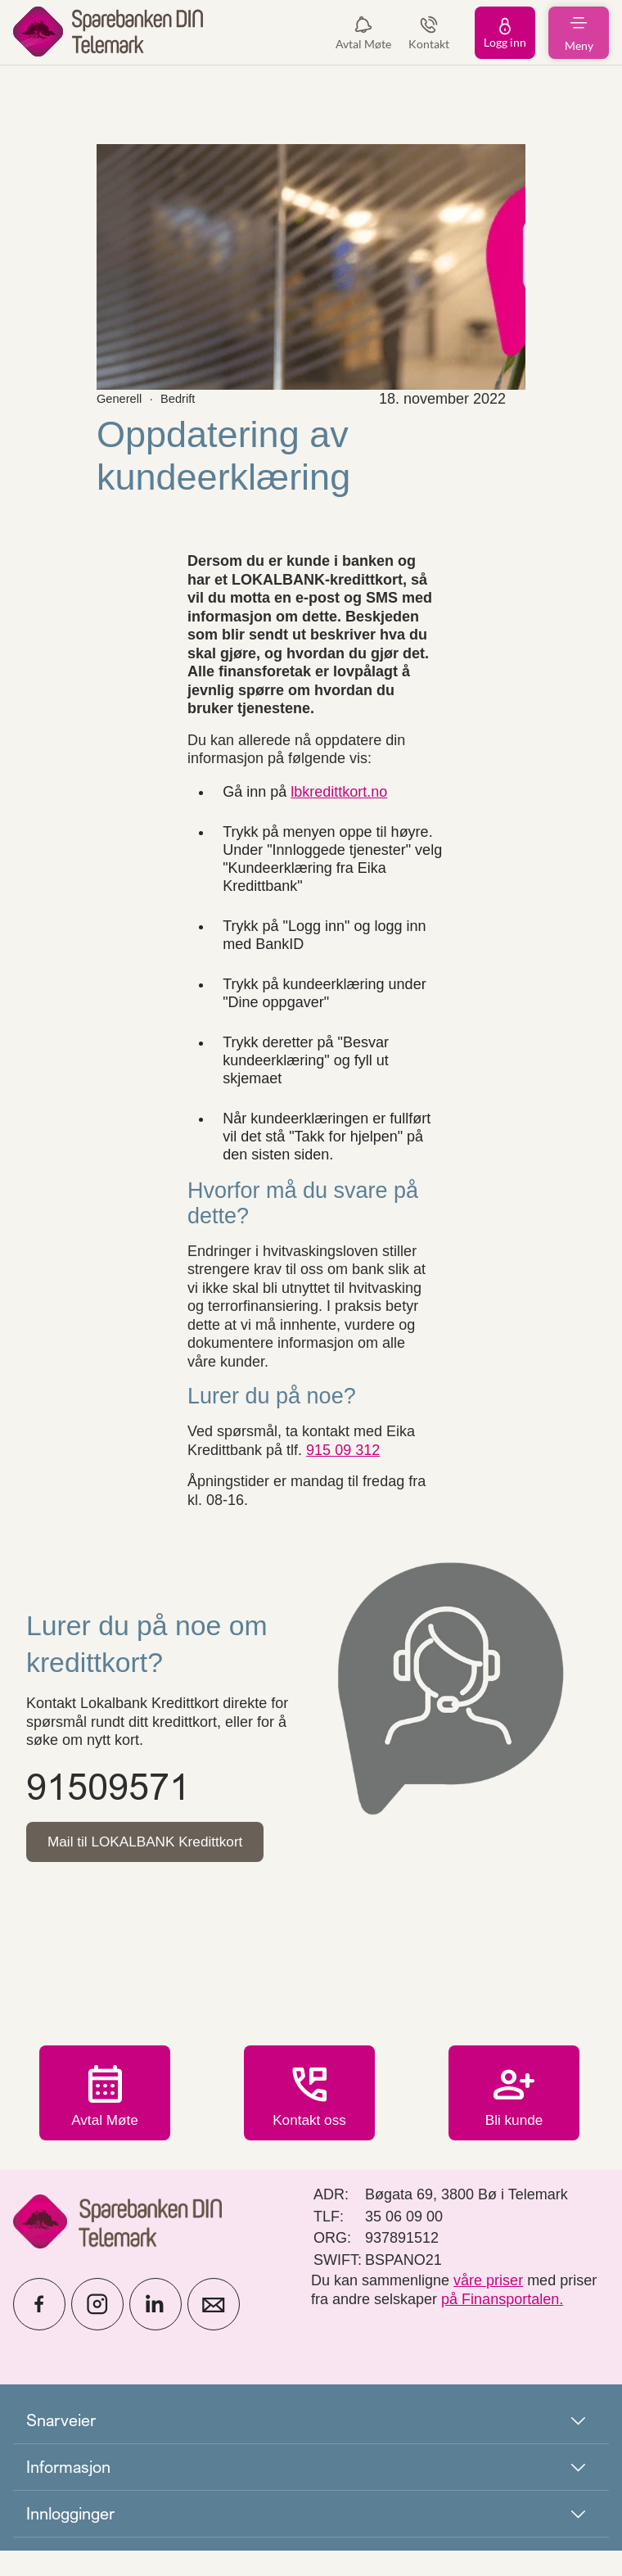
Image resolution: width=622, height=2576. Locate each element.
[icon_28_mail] (213, 2329)
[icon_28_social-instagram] (97, 2329)
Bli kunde (514, 2120)
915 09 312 (343, 1450)
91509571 (108, 1786)
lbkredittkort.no (339, 792)
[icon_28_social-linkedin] (155, 2329)
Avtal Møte (105, 2120)
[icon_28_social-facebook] (39, 2329)
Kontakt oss (309, 2130)
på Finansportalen (500, 2324)
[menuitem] (108, 32)
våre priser (488, 2306)
